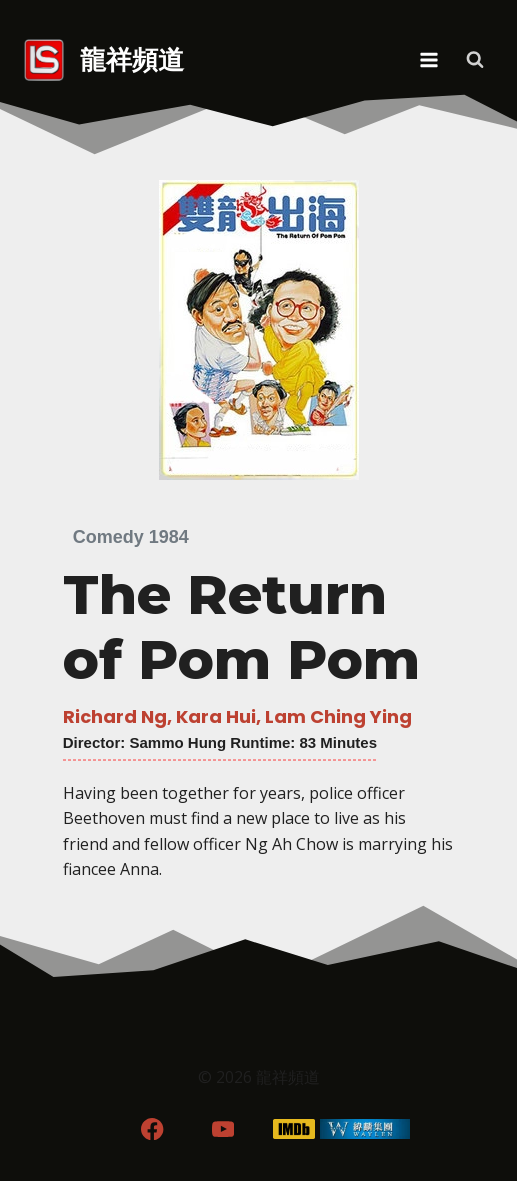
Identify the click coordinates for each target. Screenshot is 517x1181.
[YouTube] (223, 1128)
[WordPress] (364, 1128)
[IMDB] (293, 1128)
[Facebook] (152, 1128)
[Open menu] (428, 59)
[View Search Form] (475, 60)
